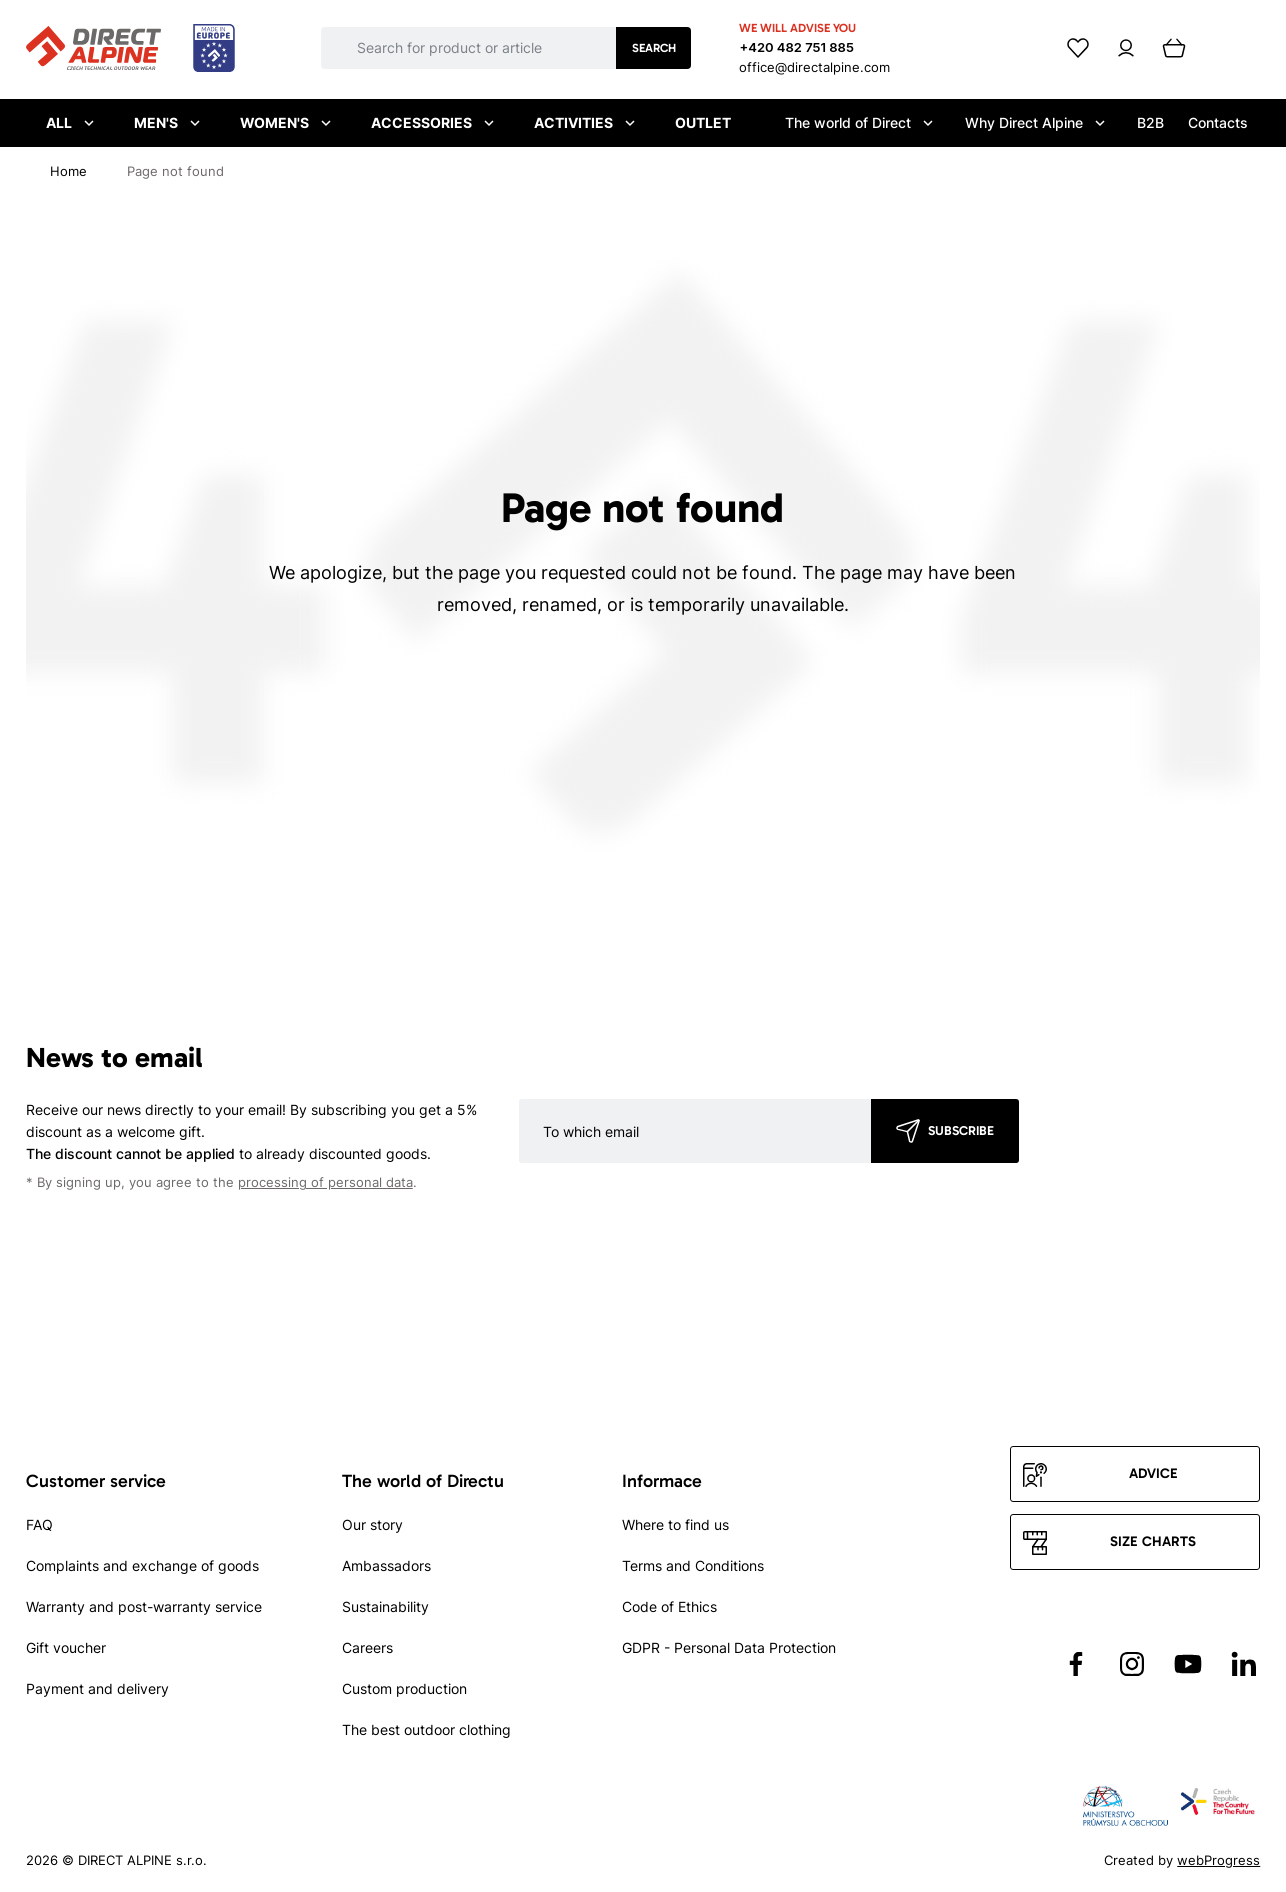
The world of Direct (859, 122)
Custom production (404, 1688)
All (70, 122)
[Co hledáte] (486, 48)
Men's (167, 122)
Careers (367, 1647)
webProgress (1218, 1860)
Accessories (432, 122)
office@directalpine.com (814, 67)
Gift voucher (66, 1647)
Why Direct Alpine (1035, 122)
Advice (1153, 1473)
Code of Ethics (669, 1606)
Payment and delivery (97, 1688)
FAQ (39, 1524)
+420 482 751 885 (796, 47)
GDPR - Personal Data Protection (729, 1647)
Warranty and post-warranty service (144, 1606)
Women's (285, 122)
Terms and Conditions (693, 1565)
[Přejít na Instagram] (1132, 1664)
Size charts (1153, 1541)
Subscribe (961, 1130)
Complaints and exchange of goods (142, 1565)
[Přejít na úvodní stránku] (130, 49)
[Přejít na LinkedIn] (1244, 1664)
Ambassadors (386, 1565)
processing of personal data (325, 1182)
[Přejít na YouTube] (1188, 1664)
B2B (1150, 122)
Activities (584, 122)
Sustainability (385, 1606)
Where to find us (675, 1524)
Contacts (1218, 122)
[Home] (68, 171)
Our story (372, 1524)
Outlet (703, 122)
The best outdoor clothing (426, 1729)
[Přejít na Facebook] (1076, 1664)
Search (654, 48)
